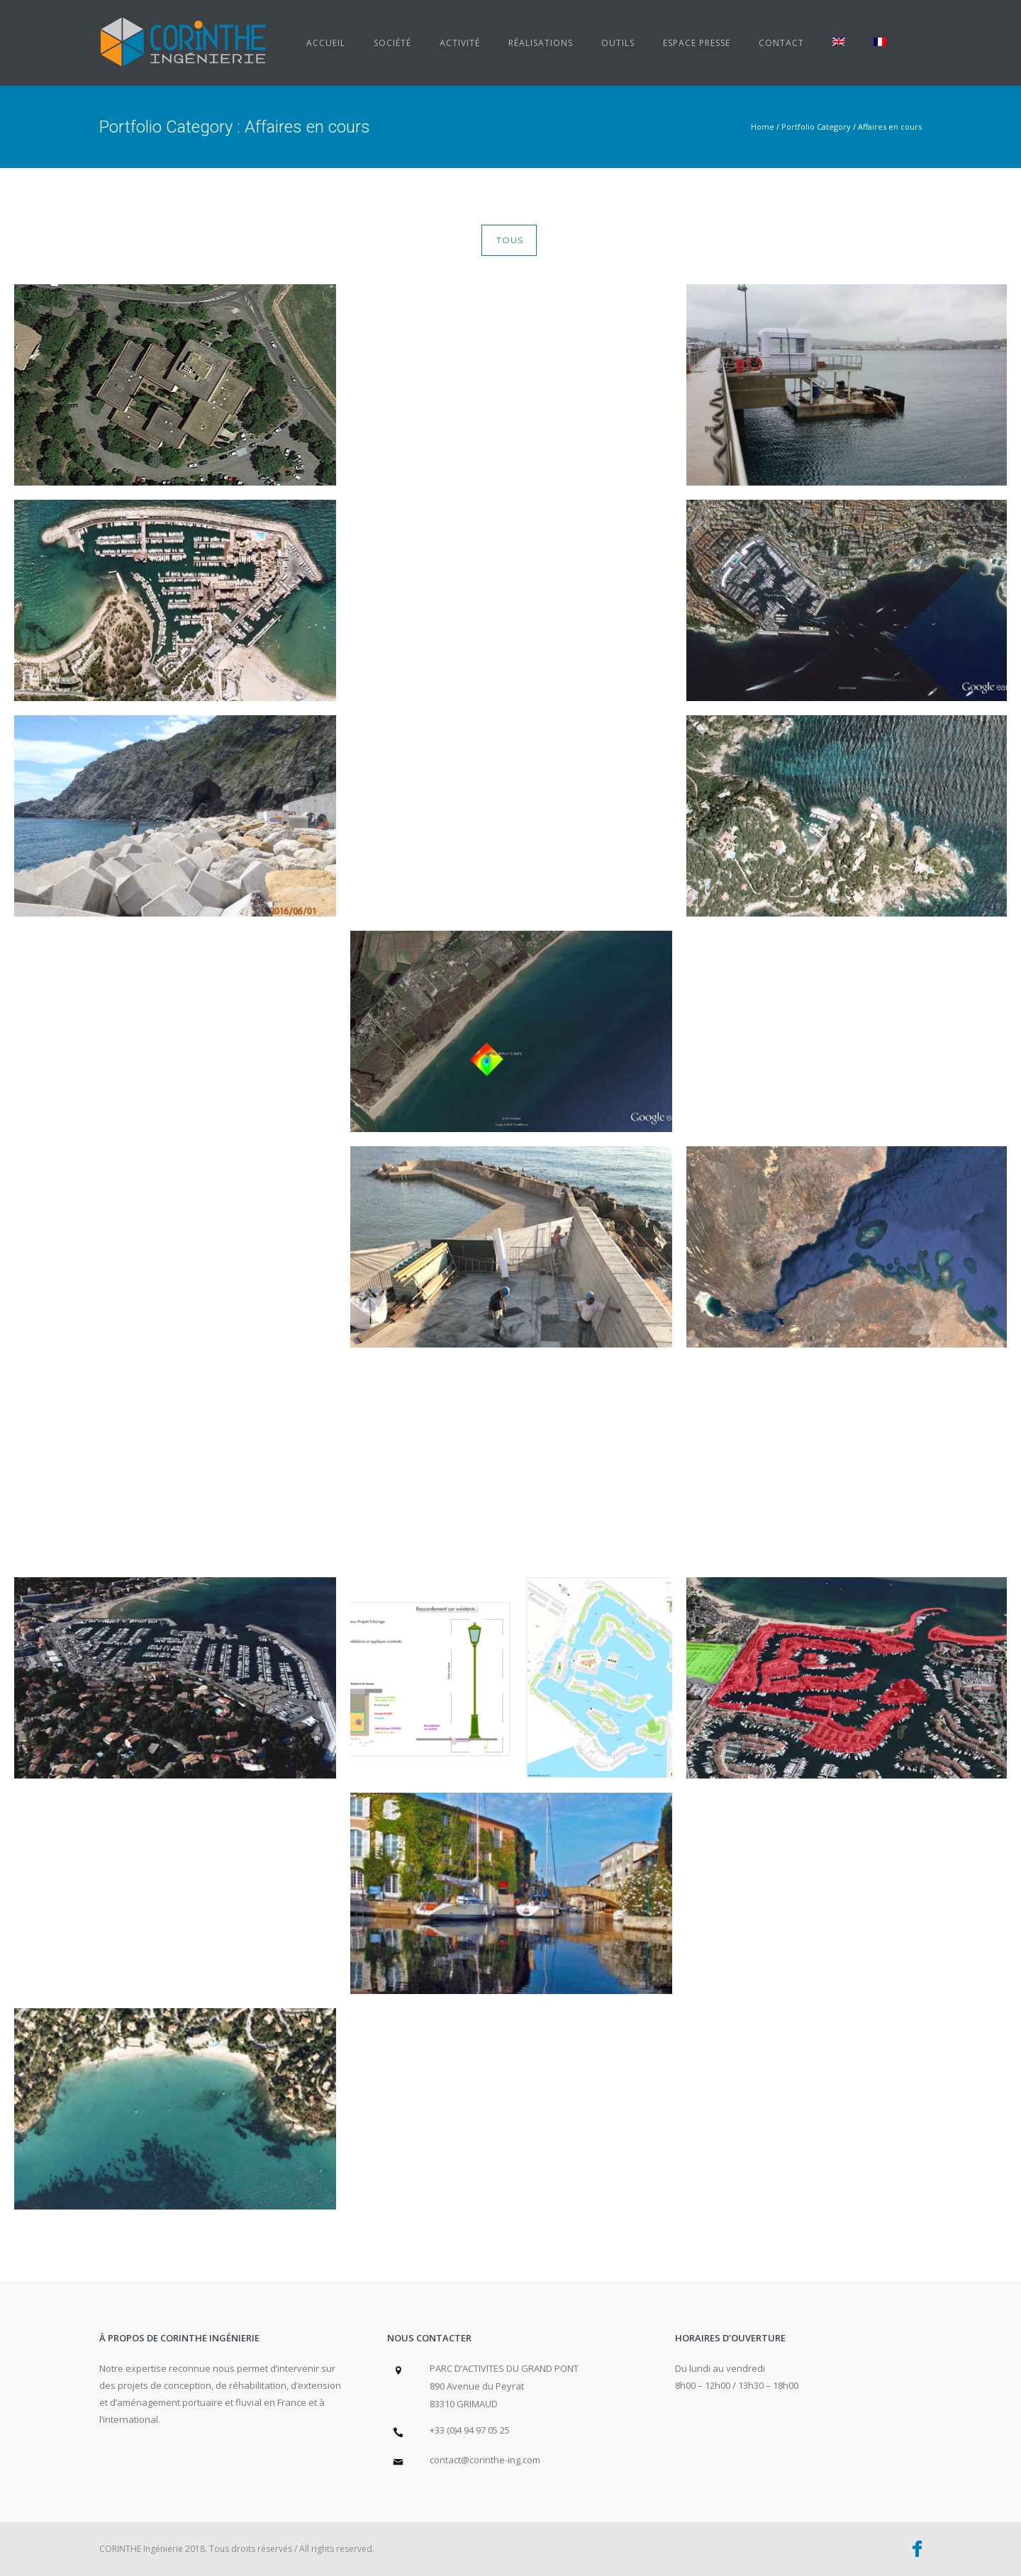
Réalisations (540, 43)
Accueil (325, 43)
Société (392, 43)
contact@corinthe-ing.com (485, 2459)
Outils (618, 43)
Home (762, 126)
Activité (460, 43)
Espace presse (696, 43)
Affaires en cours (890, 126)
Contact (781, 43)
